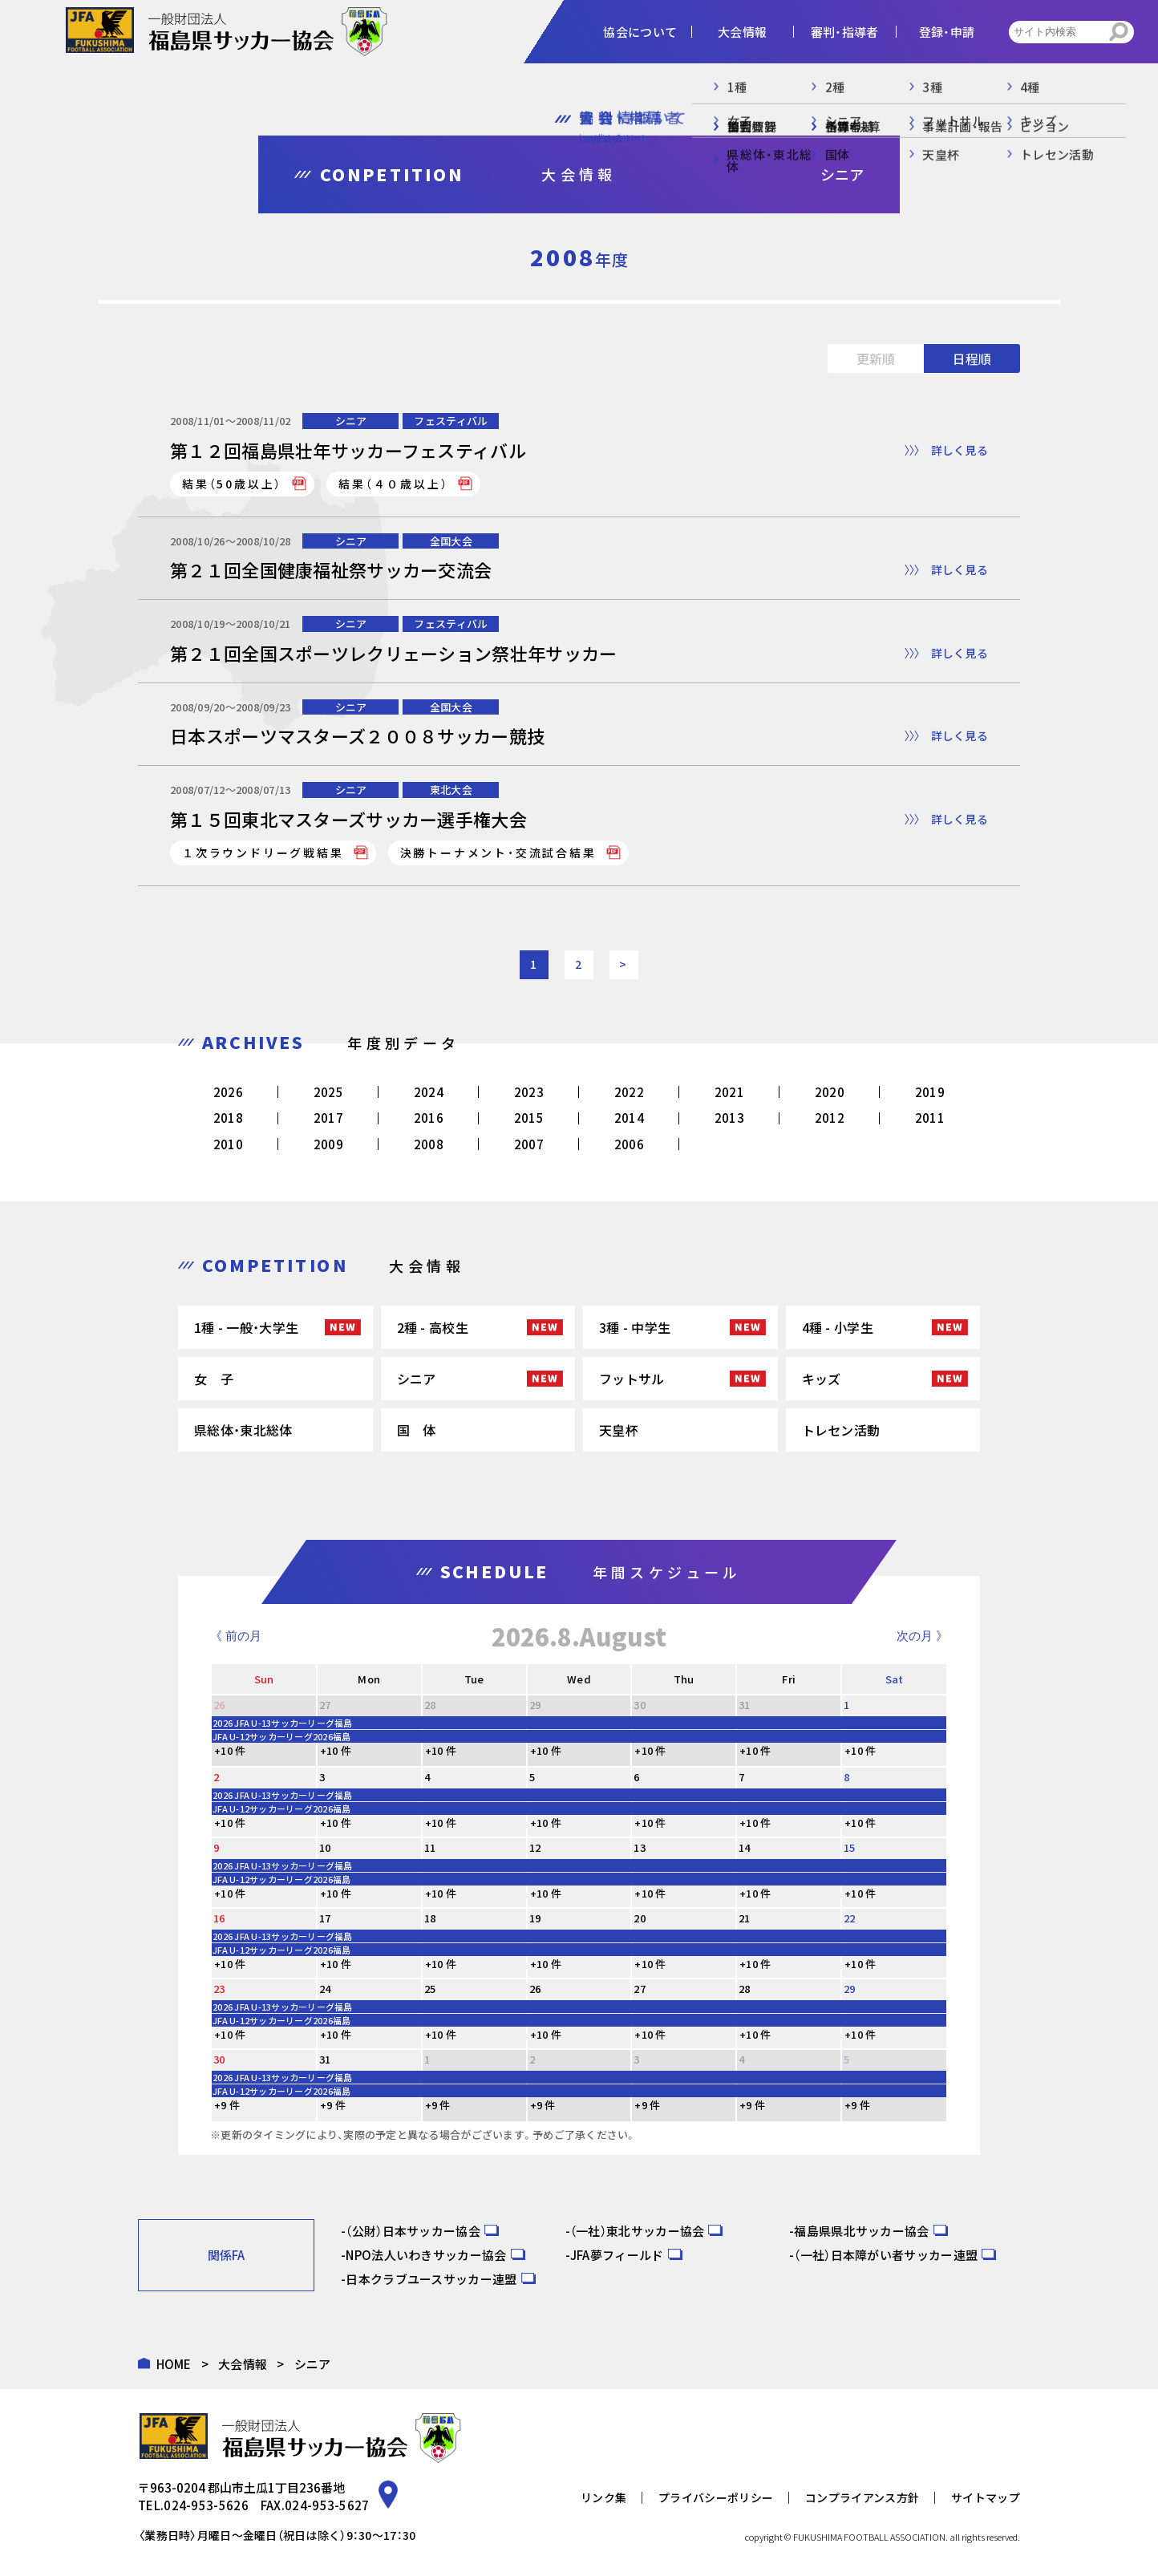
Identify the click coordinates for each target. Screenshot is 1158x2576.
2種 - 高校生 (432, 1327)
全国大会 (451, 541)
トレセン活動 (841, 1430)
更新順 (875, 358)
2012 (829, 1117)
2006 (629, 1144)
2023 (529, 1091)
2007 (529, 1144)
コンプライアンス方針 (862, 2497)
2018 (228, 1117)
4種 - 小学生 (837, 1327)
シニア (351, 420)
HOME (174, 2363)
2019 (930, 1091)
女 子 (213, 1378)
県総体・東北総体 (243, 1430)
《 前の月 (235, 1635)
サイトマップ (985, 2497)
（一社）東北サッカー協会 (637, 2230)
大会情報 (242, 2363)
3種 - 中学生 (634, 1327)
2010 (228, 1144)
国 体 (416, 1430)
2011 (930, 1117)
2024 (428, 1091)
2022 (629, 1091)
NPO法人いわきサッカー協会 (426, 2254)
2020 (829, 1091)
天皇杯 (618, 1430)
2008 (428, 1144)
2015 (529, 1117)
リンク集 (603, 2497)
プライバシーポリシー (715, 2497)
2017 (328, 1117)
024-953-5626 (206, 2505)
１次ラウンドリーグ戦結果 (263, 852)
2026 (228, 1091)
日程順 (972, 358)
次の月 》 (922, 1635)
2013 (729, 1117)
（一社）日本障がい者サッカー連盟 (886, 2254)
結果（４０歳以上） (393, 484)
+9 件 (227, 2104)
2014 (629, 1117)
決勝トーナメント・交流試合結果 (498, 852)
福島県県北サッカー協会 (861, 2230)
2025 (328, 1091)
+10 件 (229, 1750)
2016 (428, 1117)
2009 (328, 1144)
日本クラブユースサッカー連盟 (431, 2278)
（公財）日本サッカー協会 (413, 2230)
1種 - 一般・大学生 (246, 1327)
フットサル (632, 1378)
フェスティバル (451, 420)
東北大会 (451, 789)
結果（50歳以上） (232, 484)
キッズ (821, 1378)
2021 (729, 1091)
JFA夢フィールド (617, 2254)
